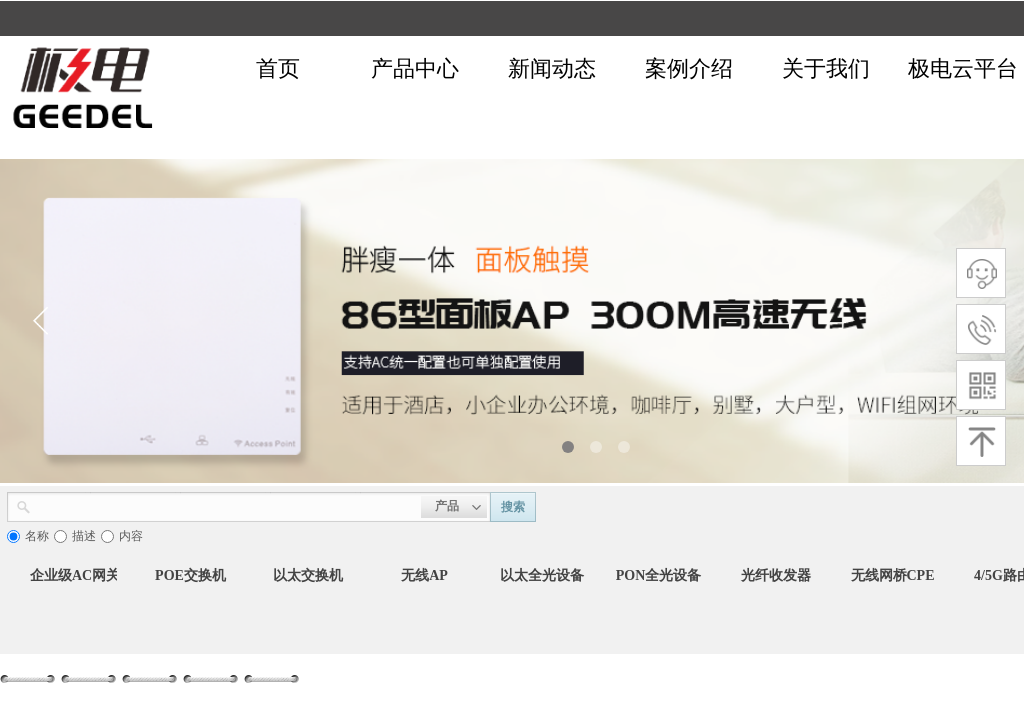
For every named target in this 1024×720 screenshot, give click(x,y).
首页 (278, 68)
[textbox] (226, 505)
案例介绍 (689, 68)
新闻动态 (552, 68)
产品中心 (415, 68)
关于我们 (826, 68)
